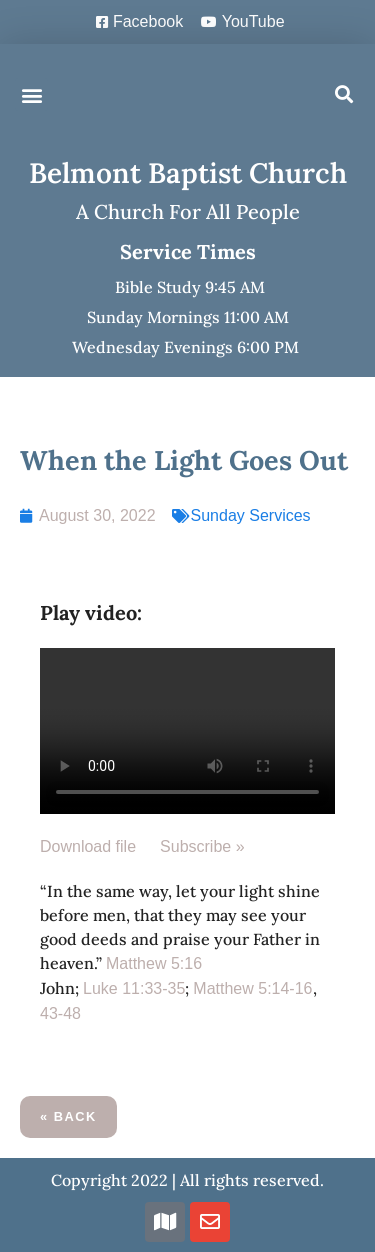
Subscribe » (202, 846)
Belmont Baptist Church (188, 173)
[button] (31, 94)
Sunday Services (251, 515)
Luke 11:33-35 (134, 988)
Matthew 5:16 (154, 963)
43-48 (60, 1013)
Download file (88, 846)
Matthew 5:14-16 (252, 988)
